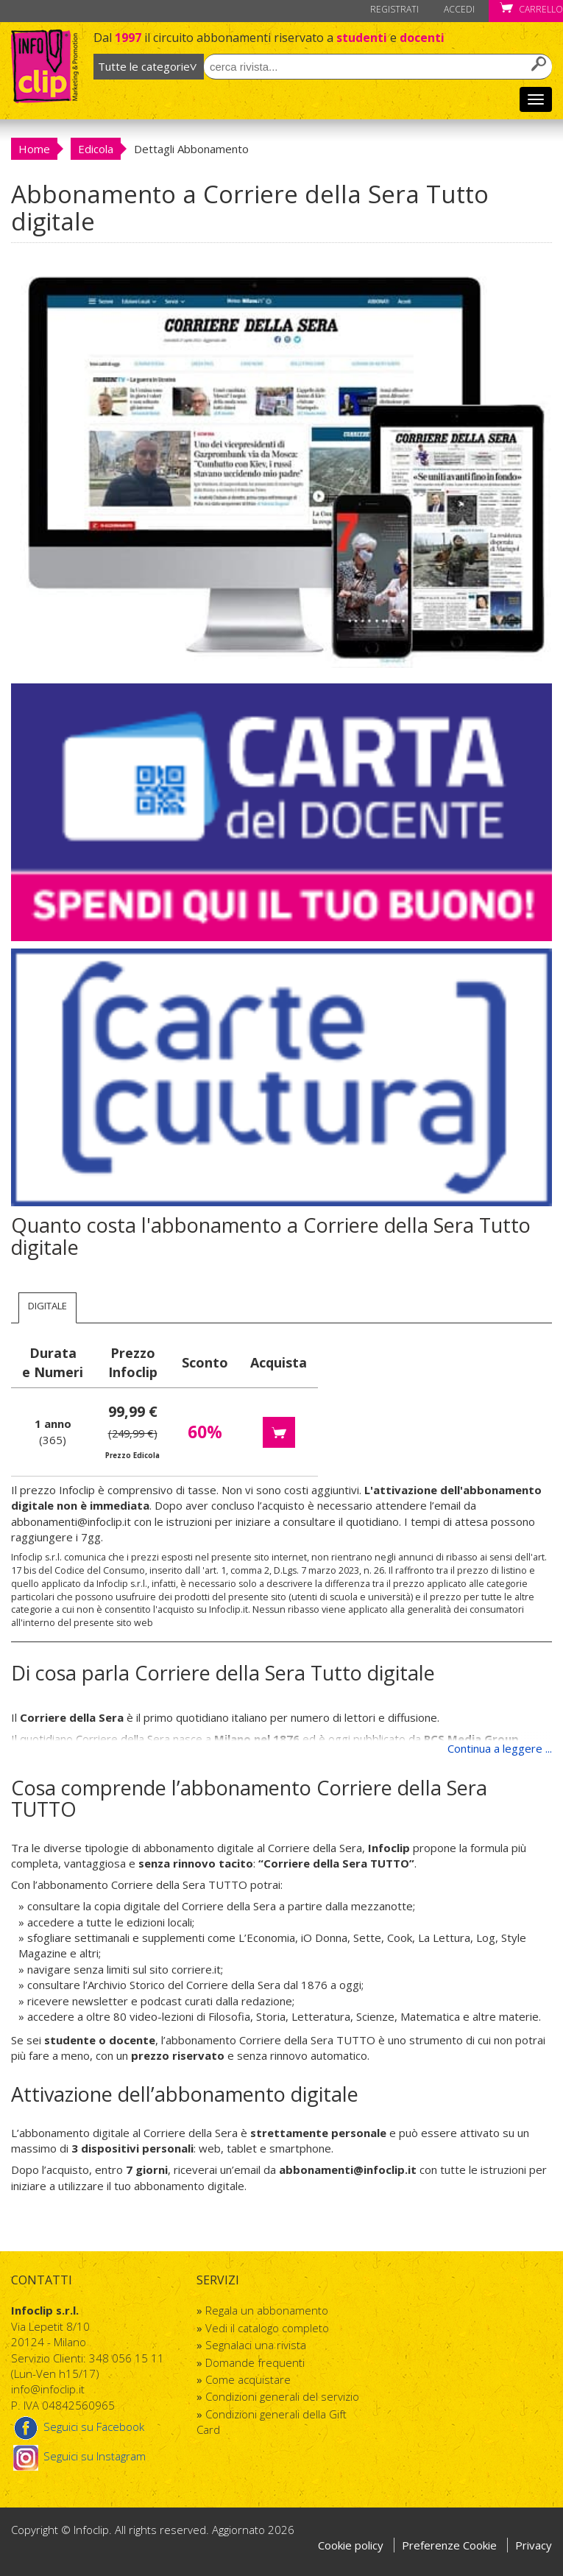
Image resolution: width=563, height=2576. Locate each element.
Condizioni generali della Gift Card (271, 2422)
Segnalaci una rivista (255, 2344)
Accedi (459, 9)
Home (34, 148)
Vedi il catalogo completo (267, 2327)
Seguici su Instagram (78, 2456)
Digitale (47, 1305)
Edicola (95, 148)
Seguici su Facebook (77, 2426)
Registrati (394, 9)
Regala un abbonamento (266, 2310)
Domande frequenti (255, 2362)
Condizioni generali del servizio (282, 2396)
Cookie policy (350, 2545)
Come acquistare (248, 2379)
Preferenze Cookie (451, 2545)
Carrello (531, 9)
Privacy (533, 2545)
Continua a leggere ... (499, 1748)
